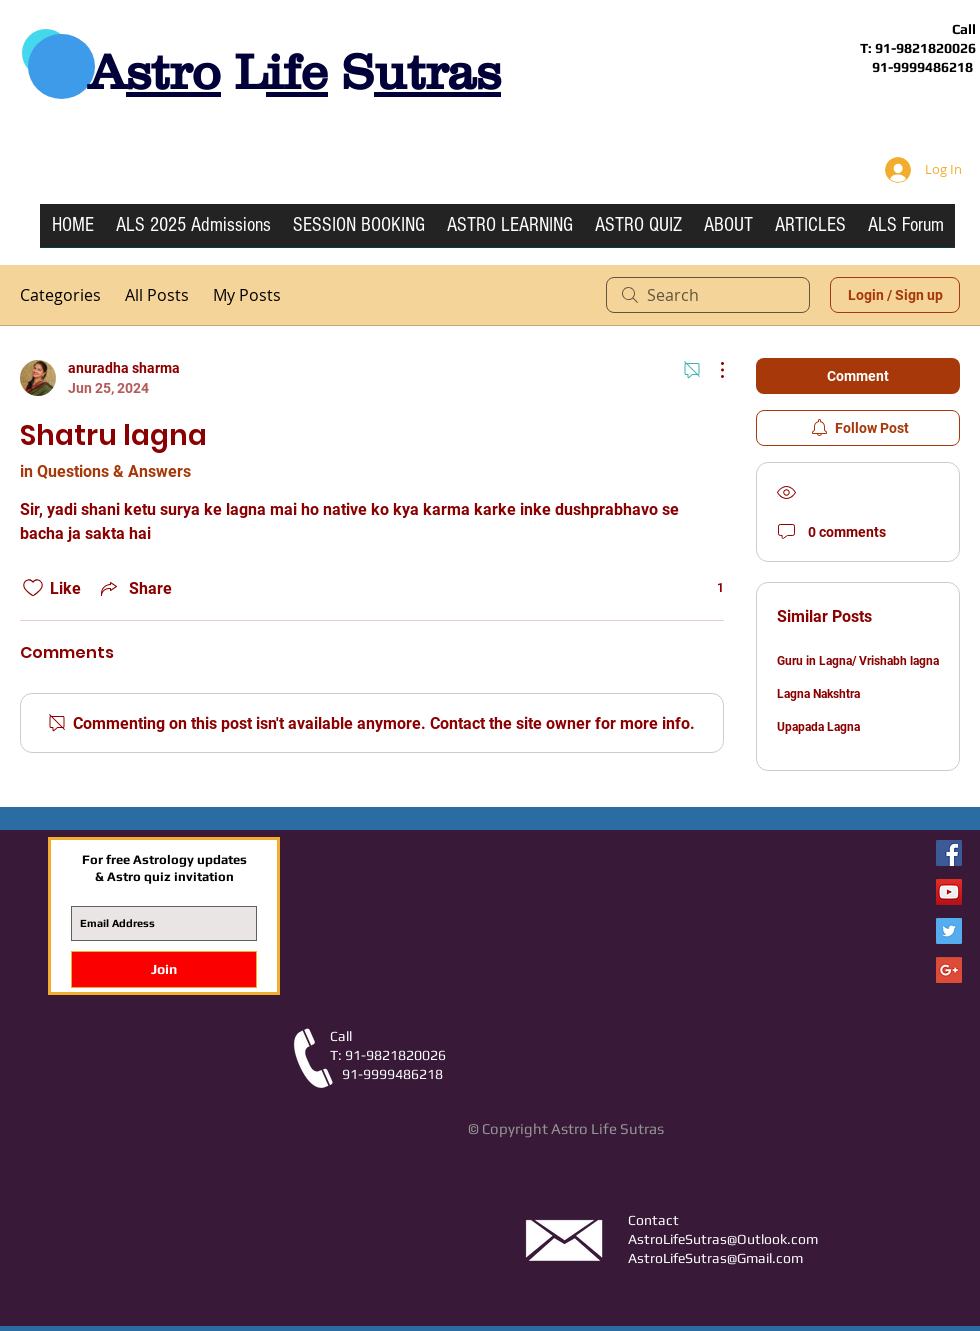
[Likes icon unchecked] (33, 588)
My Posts (247, 295)
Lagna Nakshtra (818, 694)
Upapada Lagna (818, 727)
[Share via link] (134, 588)
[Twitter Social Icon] (949, 931)
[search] (708, 295)
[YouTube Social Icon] (949, 892)
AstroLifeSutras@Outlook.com (723, 1239)
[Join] (164, 969)
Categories (60, 295)
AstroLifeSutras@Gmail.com (715, 1258)
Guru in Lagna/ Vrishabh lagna (858, 661)
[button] (510, 232)
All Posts (157, 295)
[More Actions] (712, 370)
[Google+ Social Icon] (949, 970)
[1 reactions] (709, 588)
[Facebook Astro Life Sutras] (949, 853)
